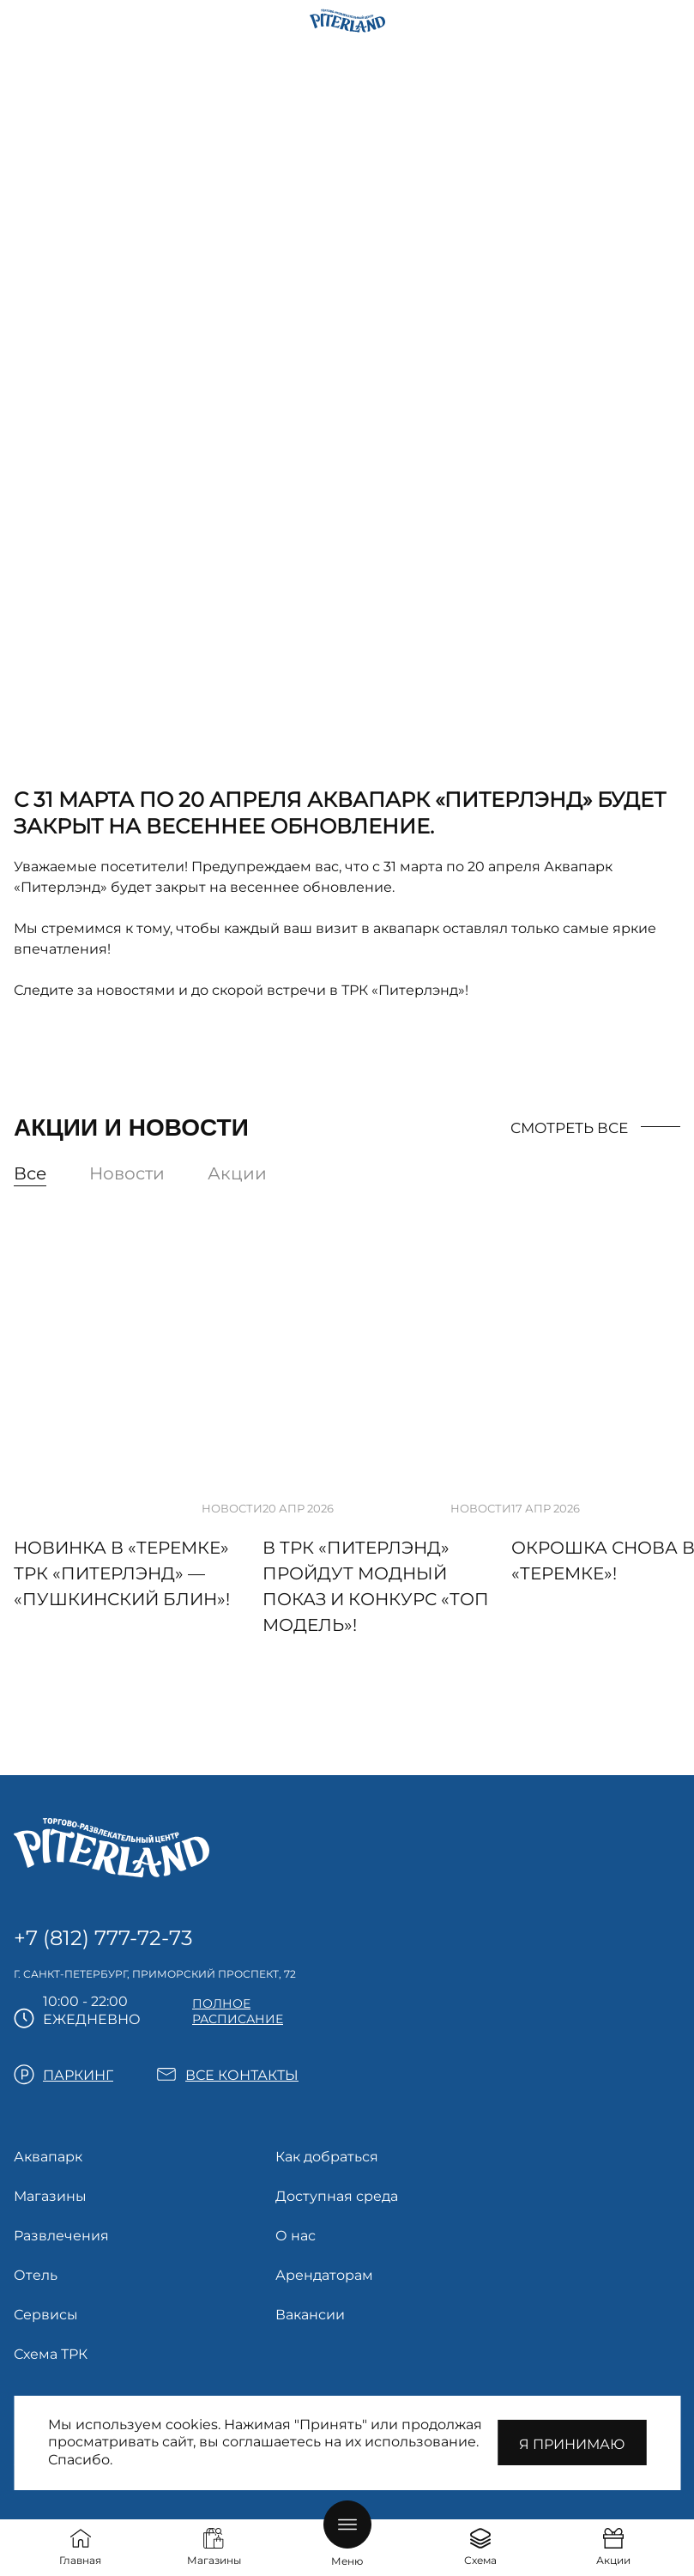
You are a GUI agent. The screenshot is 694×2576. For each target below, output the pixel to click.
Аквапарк (48, 2157)
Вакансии (310, 2314)
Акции (237, 1173)
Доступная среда (336, 2196)
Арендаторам (324, 2275)
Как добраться (326, 2157)
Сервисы (46, 2314)
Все (30, 1173)
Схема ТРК (51, 2354)
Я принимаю (572, 2444)
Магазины (50, 2196)
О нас (295, 2235)
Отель (35, 2275)
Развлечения (61, 2235)
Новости (127, 1173)
